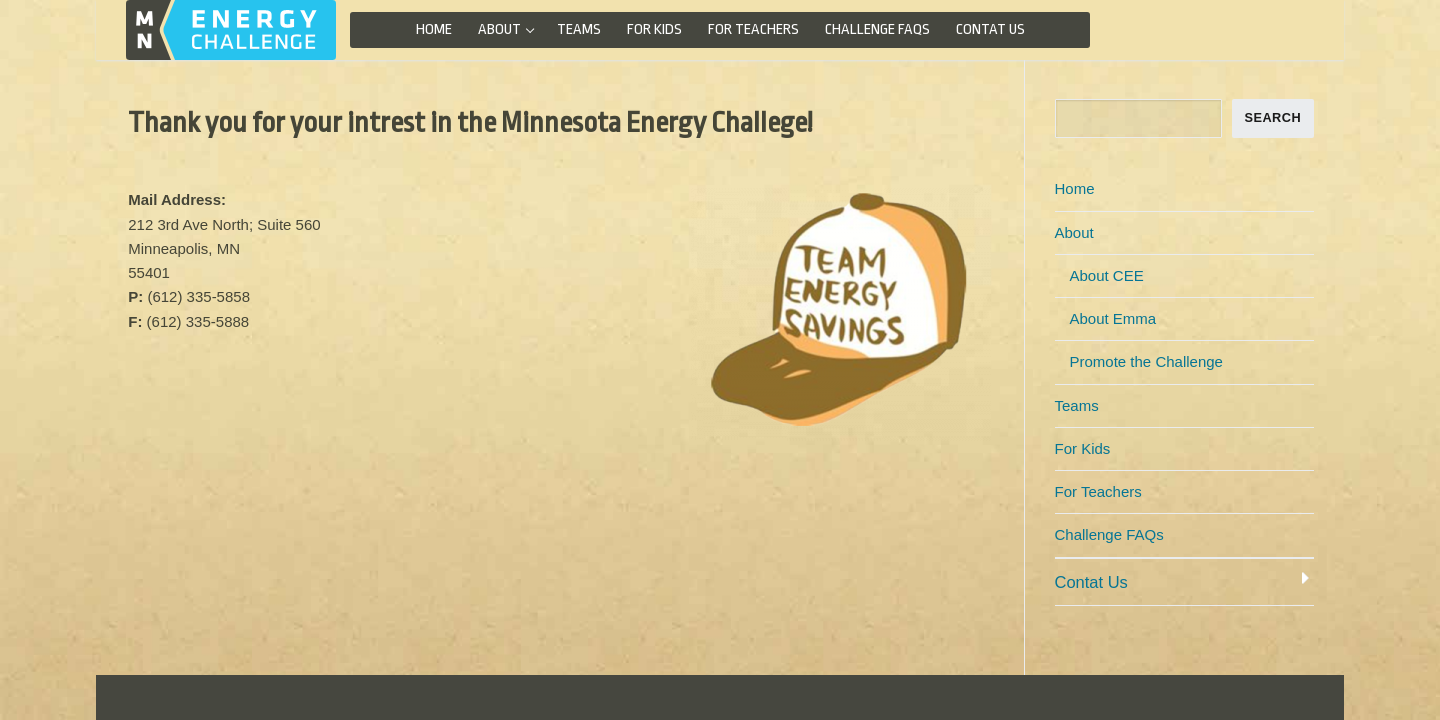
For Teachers (1098, 491)
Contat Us (1091, 582)
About (1076, 232)
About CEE (1107, 275)
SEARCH (1272, 117)
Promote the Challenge (1146, 361)
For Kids (1083, 448)
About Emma (1113, 318)
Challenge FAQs (1109, 534)
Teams (1077, 405)
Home (1075, 188)
